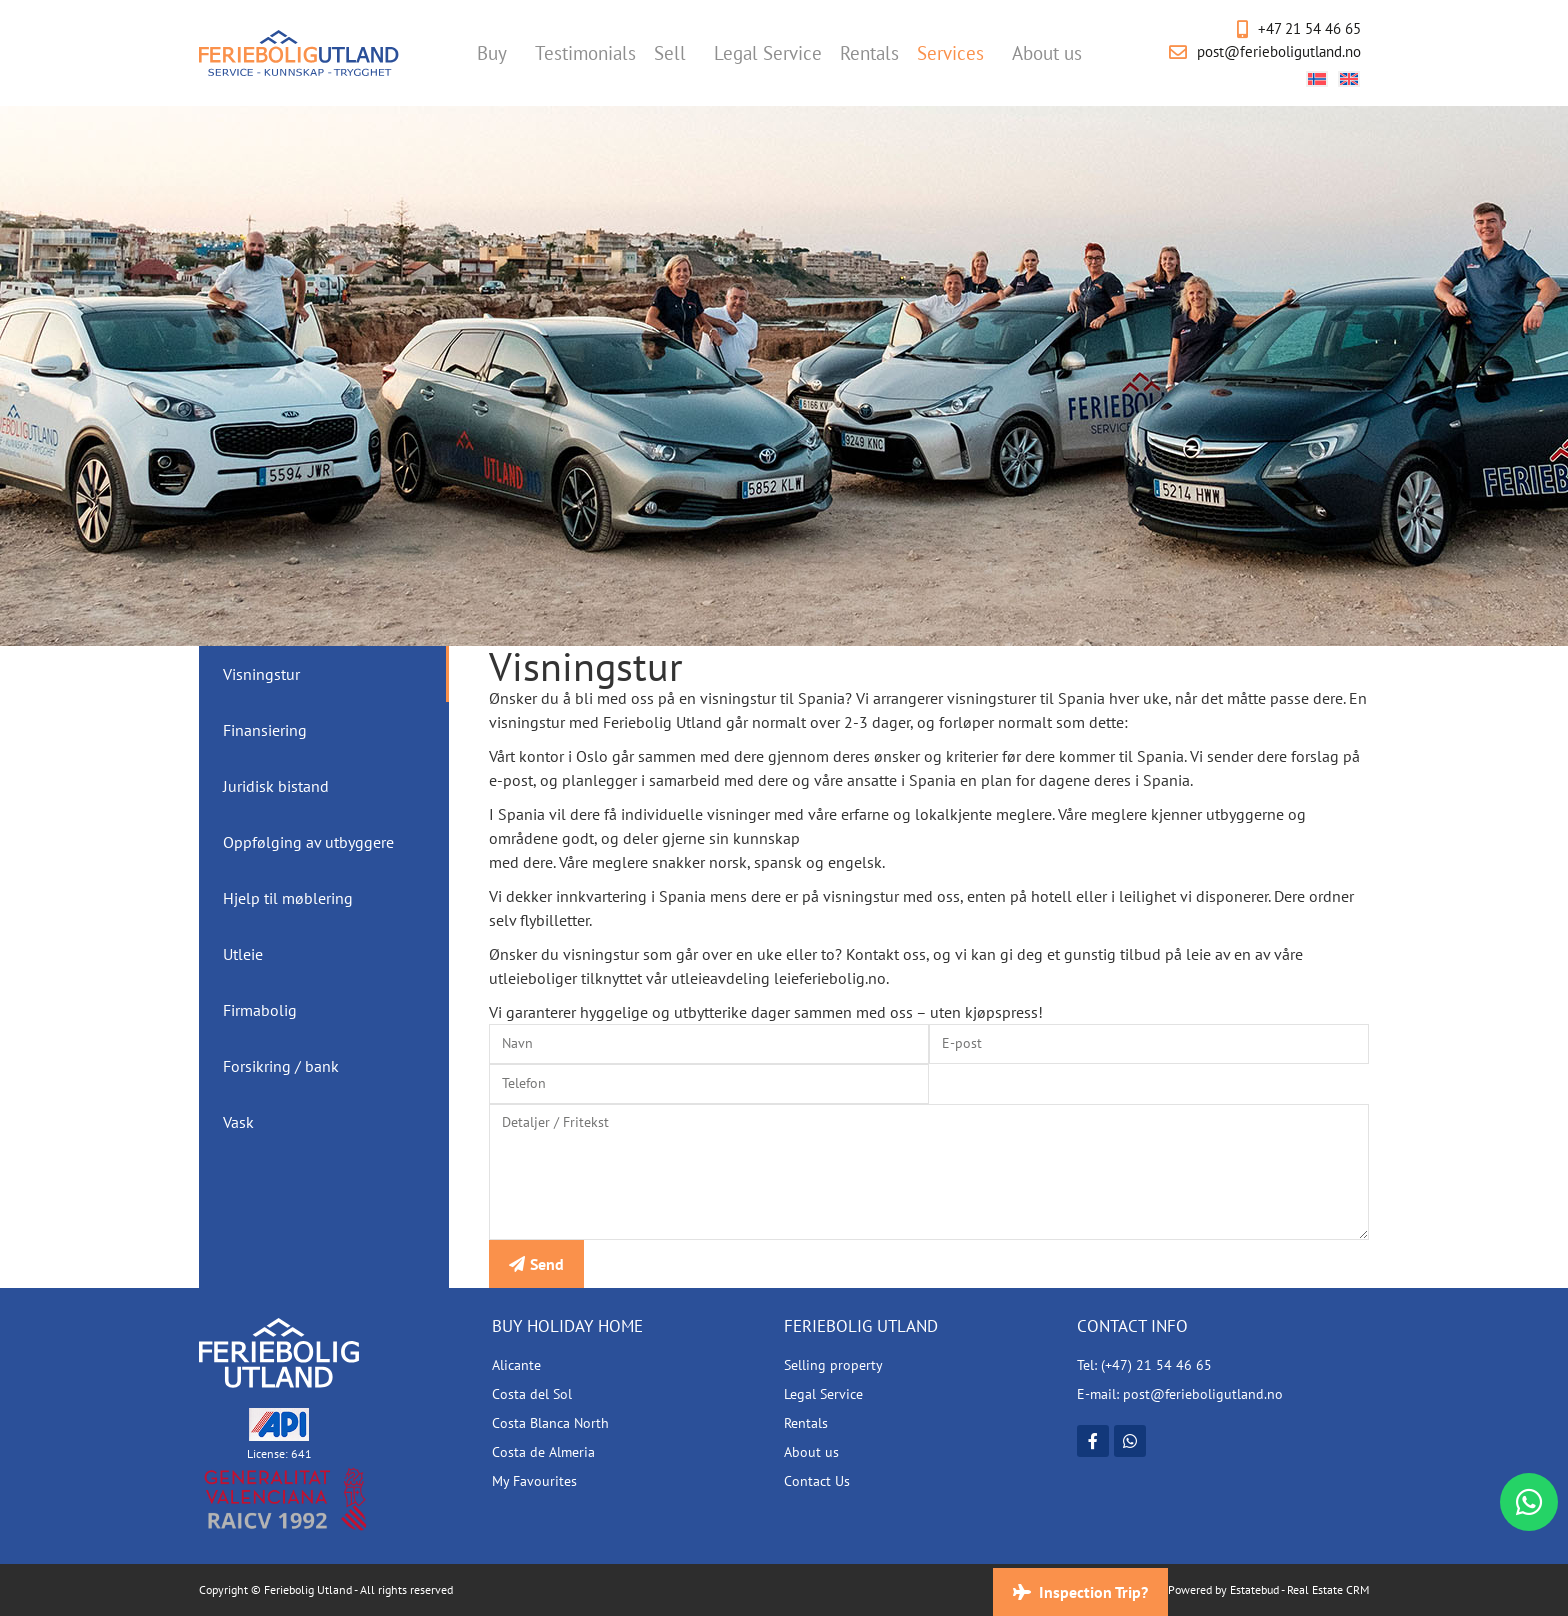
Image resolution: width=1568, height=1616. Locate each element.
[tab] (324, 674)
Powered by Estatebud (1223, 1589)
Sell (675, 53)
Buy (497, 53)
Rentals (869, 53)
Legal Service (768, 53)
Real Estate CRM (1328, 1589)
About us (1052, 53)
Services (955, 53)
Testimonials (585, 53)
